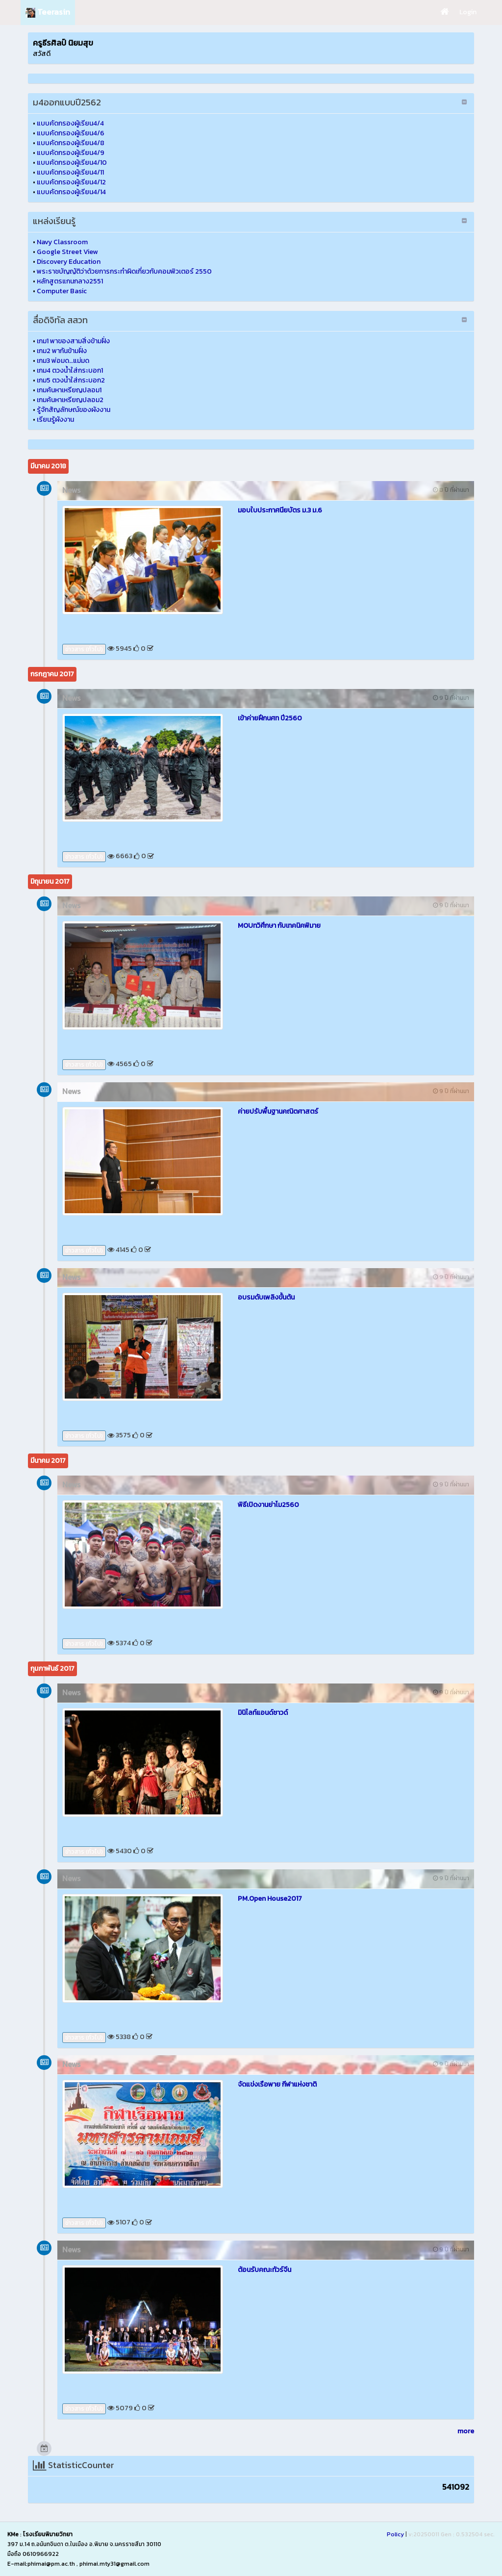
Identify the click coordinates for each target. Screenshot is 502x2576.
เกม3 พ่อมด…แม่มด (63, 361)
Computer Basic (62, 291)
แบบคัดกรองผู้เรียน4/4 (70, 123)
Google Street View (67, 252)
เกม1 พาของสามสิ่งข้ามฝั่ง (73, 341)
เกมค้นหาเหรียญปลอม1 (69, 390)
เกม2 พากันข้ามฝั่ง (62, 351)
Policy (395, 2534)
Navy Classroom (62, 242)
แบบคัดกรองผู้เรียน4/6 (70, 133)
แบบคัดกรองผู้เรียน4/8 (70, 143)
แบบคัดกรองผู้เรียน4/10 (72, 162)
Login (468, 12)
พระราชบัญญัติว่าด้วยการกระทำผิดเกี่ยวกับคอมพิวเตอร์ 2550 (124, 271)
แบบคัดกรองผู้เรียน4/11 (70, 172)
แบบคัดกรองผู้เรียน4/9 (70, 153)
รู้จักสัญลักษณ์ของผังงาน (73, 410)
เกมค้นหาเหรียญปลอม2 (70, 400)
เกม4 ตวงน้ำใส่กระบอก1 (70, 370)
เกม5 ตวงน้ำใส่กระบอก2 (71, 380)
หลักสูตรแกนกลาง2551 (70, 281)
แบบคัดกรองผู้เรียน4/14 (71, 192)
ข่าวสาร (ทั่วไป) (84, 649)
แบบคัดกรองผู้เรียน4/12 (71, 182)
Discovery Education (68, 261)
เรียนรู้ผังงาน (55, 419)
